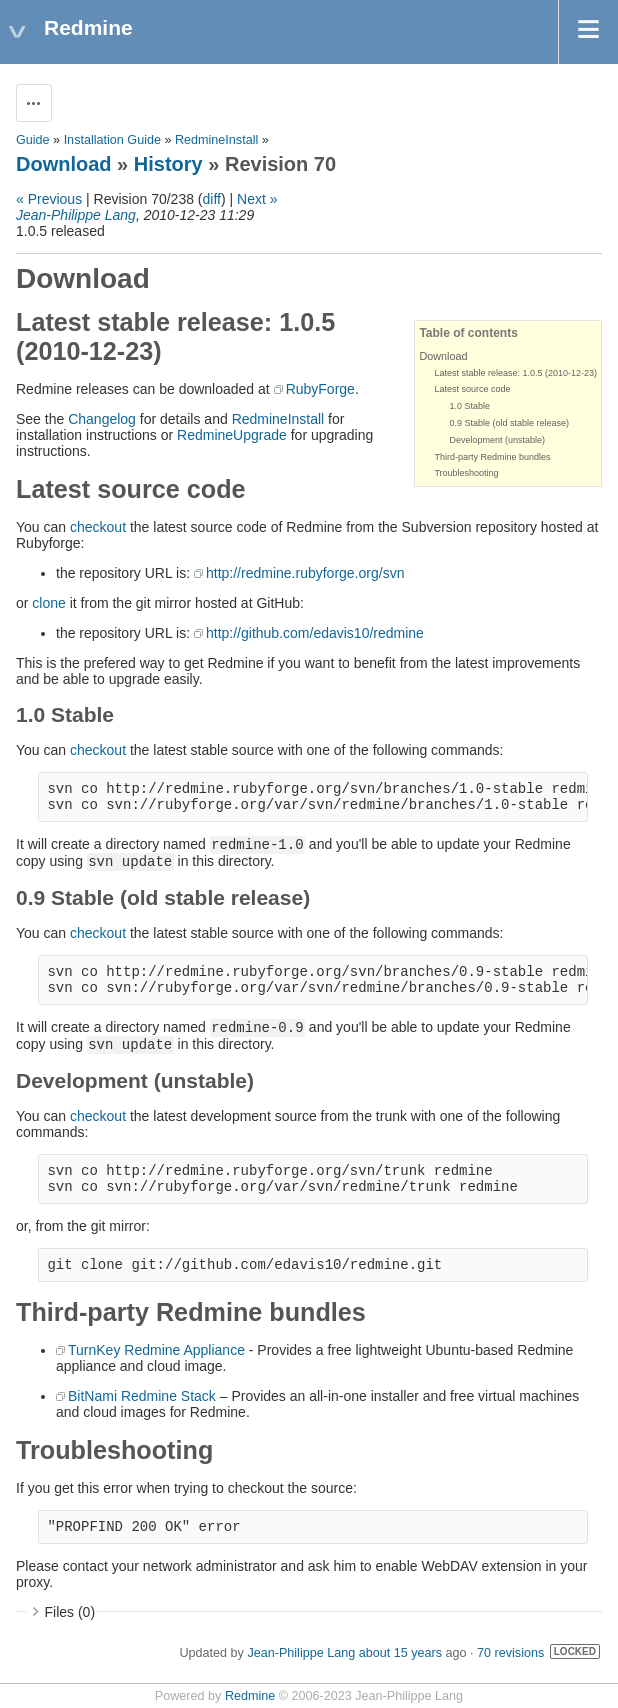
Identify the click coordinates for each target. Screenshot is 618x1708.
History (168, 164)
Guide (33, 140)
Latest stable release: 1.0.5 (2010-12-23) (515, 373)
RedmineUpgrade (232, 435)
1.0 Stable (469, 406)
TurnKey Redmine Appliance (156, 1350)
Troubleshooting (466, 473)
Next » (257, 199)
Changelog (102, 419)
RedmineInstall (216, 140)
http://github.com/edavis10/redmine (315, 633)
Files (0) (70, 1612)
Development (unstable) (497, 440)
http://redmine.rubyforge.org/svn (305, 573)
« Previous (49, 199)
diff (212, 199)
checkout (98, 527)
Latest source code (472, 389)
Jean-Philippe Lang (76, 215)
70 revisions (510, 1653)
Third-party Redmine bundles (492, 457)
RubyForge (320, 389)
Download (64, 164)
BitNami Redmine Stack (142, 1396)
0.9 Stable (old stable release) (509, 423)
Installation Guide (112, 140)
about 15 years (400, 1653)
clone (48, 603)
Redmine (250, 1696)
